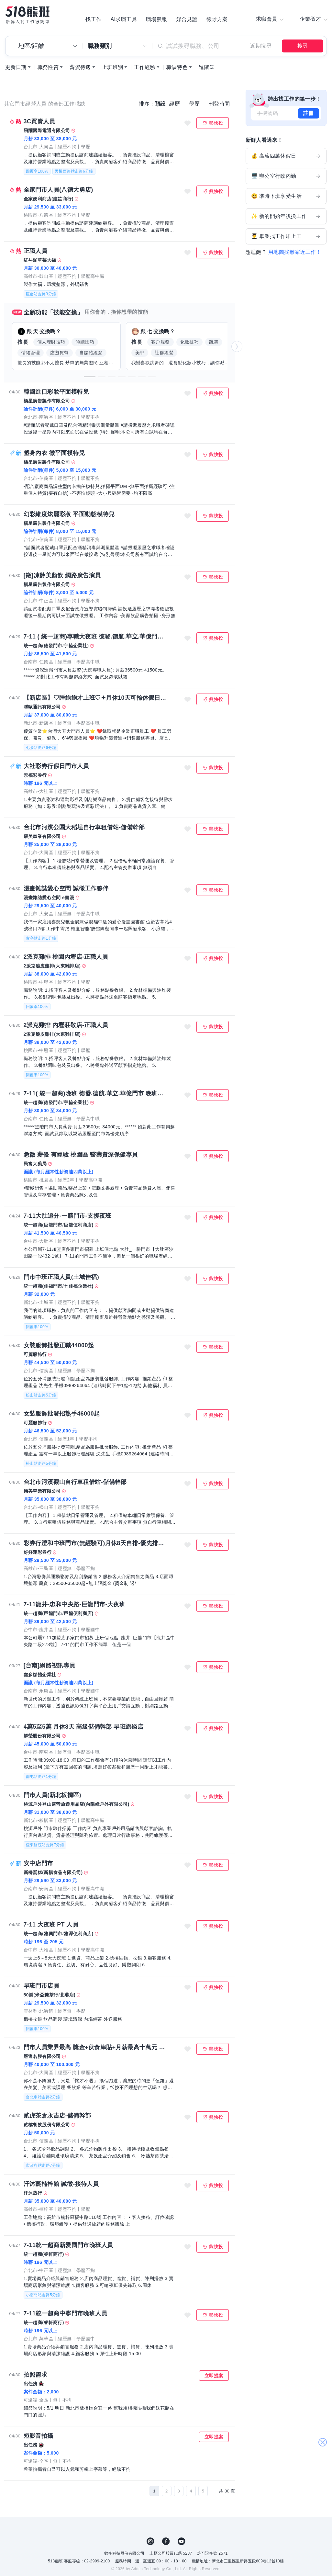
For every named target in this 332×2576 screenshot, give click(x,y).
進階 (204, 68)
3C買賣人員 (39, 122)
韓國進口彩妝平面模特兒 (56, 392)
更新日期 (16, 68)
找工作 (93, 19)
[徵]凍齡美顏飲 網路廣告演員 (62, 576)
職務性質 (48, 68)
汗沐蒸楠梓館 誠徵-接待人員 (61, 2184)
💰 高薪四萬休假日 (286, 157)
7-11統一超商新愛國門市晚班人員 (68, 2246)
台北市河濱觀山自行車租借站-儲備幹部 (75, 1482)
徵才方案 (217, 19)
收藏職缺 (187, 124)
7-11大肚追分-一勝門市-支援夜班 (67, 1216)
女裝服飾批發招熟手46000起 (62, 1414)
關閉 (322, 2439)
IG (150, 2542)
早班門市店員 (41, 1986)
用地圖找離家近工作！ (294, 252)
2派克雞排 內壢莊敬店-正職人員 (66, 1025)
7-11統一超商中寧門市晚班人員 (65, 2314)
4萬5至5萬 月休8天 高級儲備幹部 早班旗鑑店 (84, 1727)
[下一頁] (213, 2492)
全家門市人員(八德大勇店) (58, 190)
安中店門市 (38, 1864)
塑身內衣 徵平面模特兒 (54, 453)
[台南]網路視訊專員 (49, 1666)
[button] (89, 377)
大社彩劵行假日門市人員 (56, 766)
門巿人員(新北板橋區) (52, 1795)
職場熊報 (156, 19)
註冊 (308, 114)
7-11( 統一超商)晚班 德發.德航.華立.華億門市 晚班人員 (96, 1094)
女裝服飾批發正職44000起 (59, 1346)
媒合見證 (187, 19)
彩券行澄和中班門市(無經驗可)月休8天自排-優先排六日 (96, 1544)
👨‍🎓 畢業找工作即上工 (286, 237)
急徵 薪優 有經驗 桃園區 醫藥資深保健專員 (81, 1155)
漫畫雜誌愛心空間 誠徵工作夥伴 (66, 889)
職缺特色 (177, 68)
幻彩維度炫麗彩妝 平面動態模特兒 (69, 515)
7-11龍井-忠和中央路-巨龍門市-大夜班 (74, 1605)
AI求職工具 (123, 19)
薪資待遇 (80, 68)
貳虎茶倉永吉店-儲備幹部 (57, 2116)
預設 (160, 104)
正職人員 (36, 251)
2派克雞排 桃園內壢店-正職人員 (66, 957)
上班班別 (112, 68)
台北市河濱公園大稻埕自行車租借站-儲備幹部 (84, 828)
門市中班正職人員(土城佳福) (61, 1277)
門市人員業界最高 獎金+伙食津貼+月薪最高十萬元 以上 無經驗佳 (96, 2048)
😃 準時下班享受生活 (286, 197)
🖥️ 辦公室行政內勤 (286, 177)
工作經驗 (144, 68)
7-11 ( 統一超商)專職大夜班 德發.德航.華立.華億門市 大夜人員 (96, 637)
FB (166, 2542)
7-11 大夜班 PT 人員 (51, 1925)
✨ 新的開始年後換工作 (286, 217)
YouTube (181, 2542)
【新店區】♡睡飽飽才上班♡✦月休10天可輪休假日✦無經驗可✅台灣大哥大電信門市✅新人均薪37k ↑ (96, 698)
